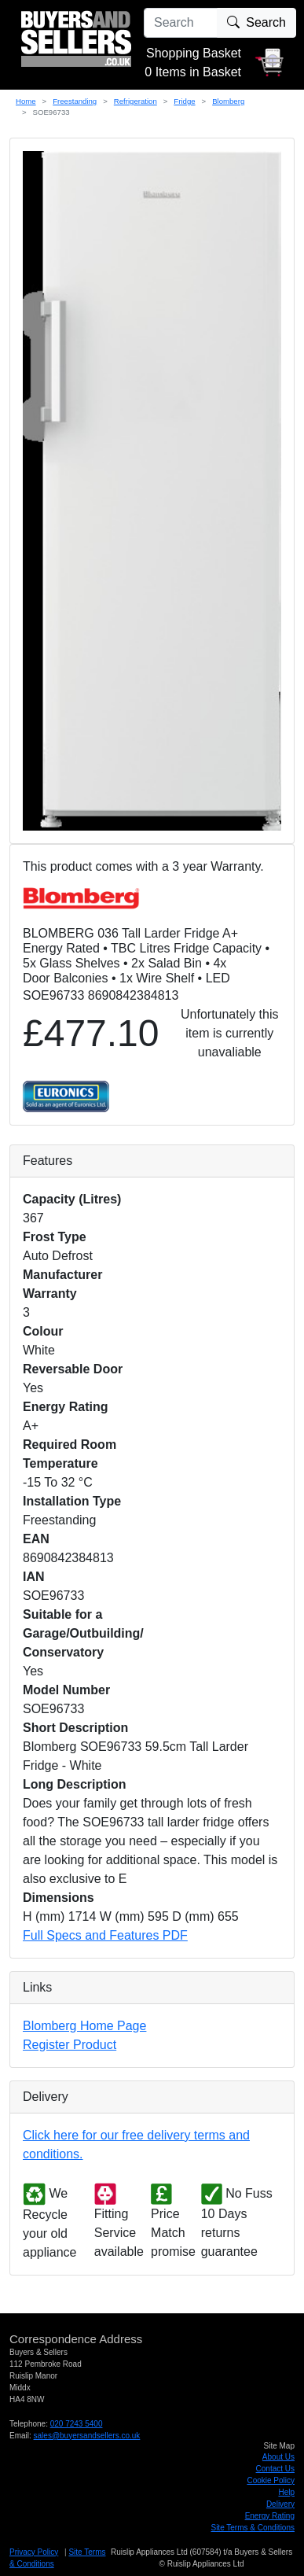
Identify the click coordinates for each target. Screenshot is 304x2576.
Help (286, 2492)
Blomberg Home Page (84, 2025)
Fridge (184, 101)
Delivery (280, 2504)
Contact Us (275, 2468)
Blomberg (228, 101)
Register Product (69, 2044)
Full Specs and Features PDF (105, 1935)
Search (256, 22)
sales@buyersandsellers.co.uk (87, 2435)
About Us (278, 2457)
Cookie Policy (271, 2480)
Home (26, 101)
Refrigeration (135, 101)
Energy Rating (270, 2516)
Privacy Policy (33, 2552)
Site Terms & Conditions (253, 2527)
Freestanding (75, 101)
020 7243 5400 (76, 2423)
